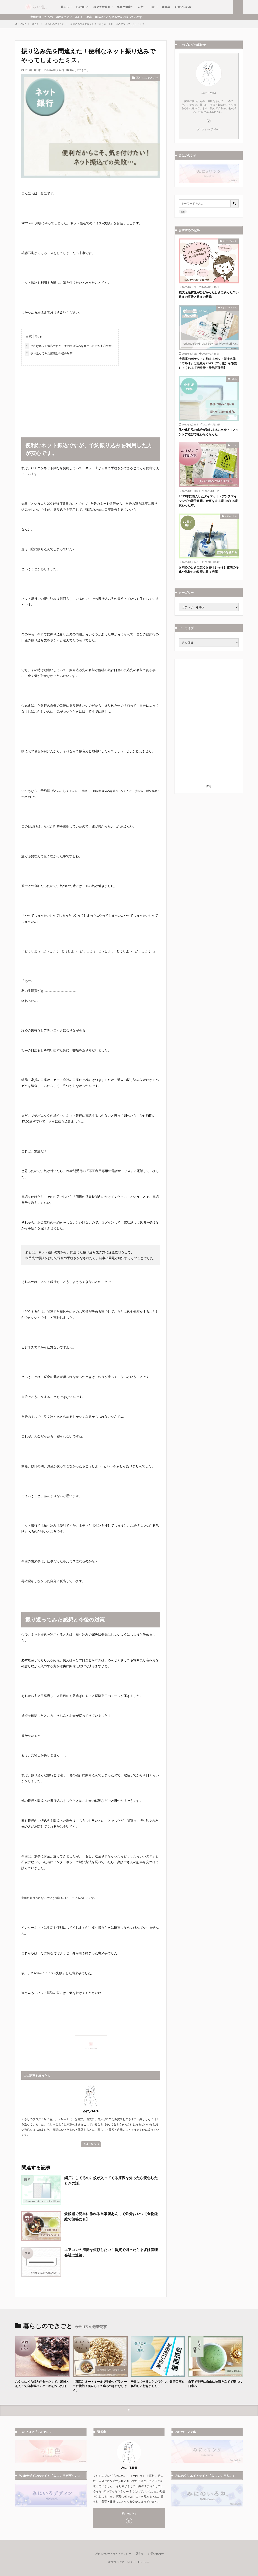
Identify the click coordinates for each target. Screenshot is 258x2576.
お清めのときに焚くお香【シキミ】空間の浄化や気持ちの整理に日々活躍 (209, 569)
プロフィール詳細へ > (208, 129)
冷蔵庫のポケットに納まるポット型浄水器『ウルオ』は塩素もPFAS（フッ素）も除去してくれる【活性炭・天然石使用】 (208, 363)
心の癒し (81, 7)
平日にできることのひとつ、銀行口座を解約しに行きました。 (158, 2384)
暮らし (65, 7)
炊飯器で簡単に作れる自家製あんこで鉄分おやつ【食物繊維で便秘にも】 (111, 2216)
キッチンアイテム (229, 307)
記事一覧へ (90, 2143)
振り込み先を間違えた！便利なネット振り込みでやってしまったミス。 (108, 24)
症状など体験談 (230, 241)
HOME (22, 24)
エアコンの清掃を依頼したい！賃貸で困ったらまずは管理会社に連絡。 (111, 2252)
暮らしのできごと (54, 24)
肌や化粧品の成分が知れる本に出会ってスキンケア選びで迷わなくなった (209, 432)
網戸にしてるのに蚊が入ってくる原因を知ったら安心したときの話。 (111, 2180)
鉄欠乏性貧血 (101, 7)
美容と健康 (124, 7)
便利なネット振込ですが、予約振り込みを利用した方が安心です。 (69, 346)
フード (234, 445)
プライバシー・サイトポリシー (113, 2553)
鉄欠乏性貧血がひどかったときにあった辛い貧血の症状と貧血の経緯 (209, 294)
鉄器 (183, 211)
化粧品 (234, 379)
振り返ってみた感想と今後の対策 (48, 353)
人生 (140, 7)
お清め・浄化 (231, 516)
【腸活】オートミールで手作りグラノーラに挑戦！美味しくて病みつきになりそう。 (100, 2386)
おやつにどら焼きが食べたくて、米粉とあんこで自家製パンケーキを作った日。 (42, 2384)
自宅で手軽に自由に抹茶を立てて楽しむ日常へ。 (215, 2384)
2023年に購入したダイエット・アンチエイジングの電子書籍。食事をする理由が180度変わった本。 (208, 500)
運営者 (166, 7)
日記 (152, 7)
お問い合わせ (183, 7)
